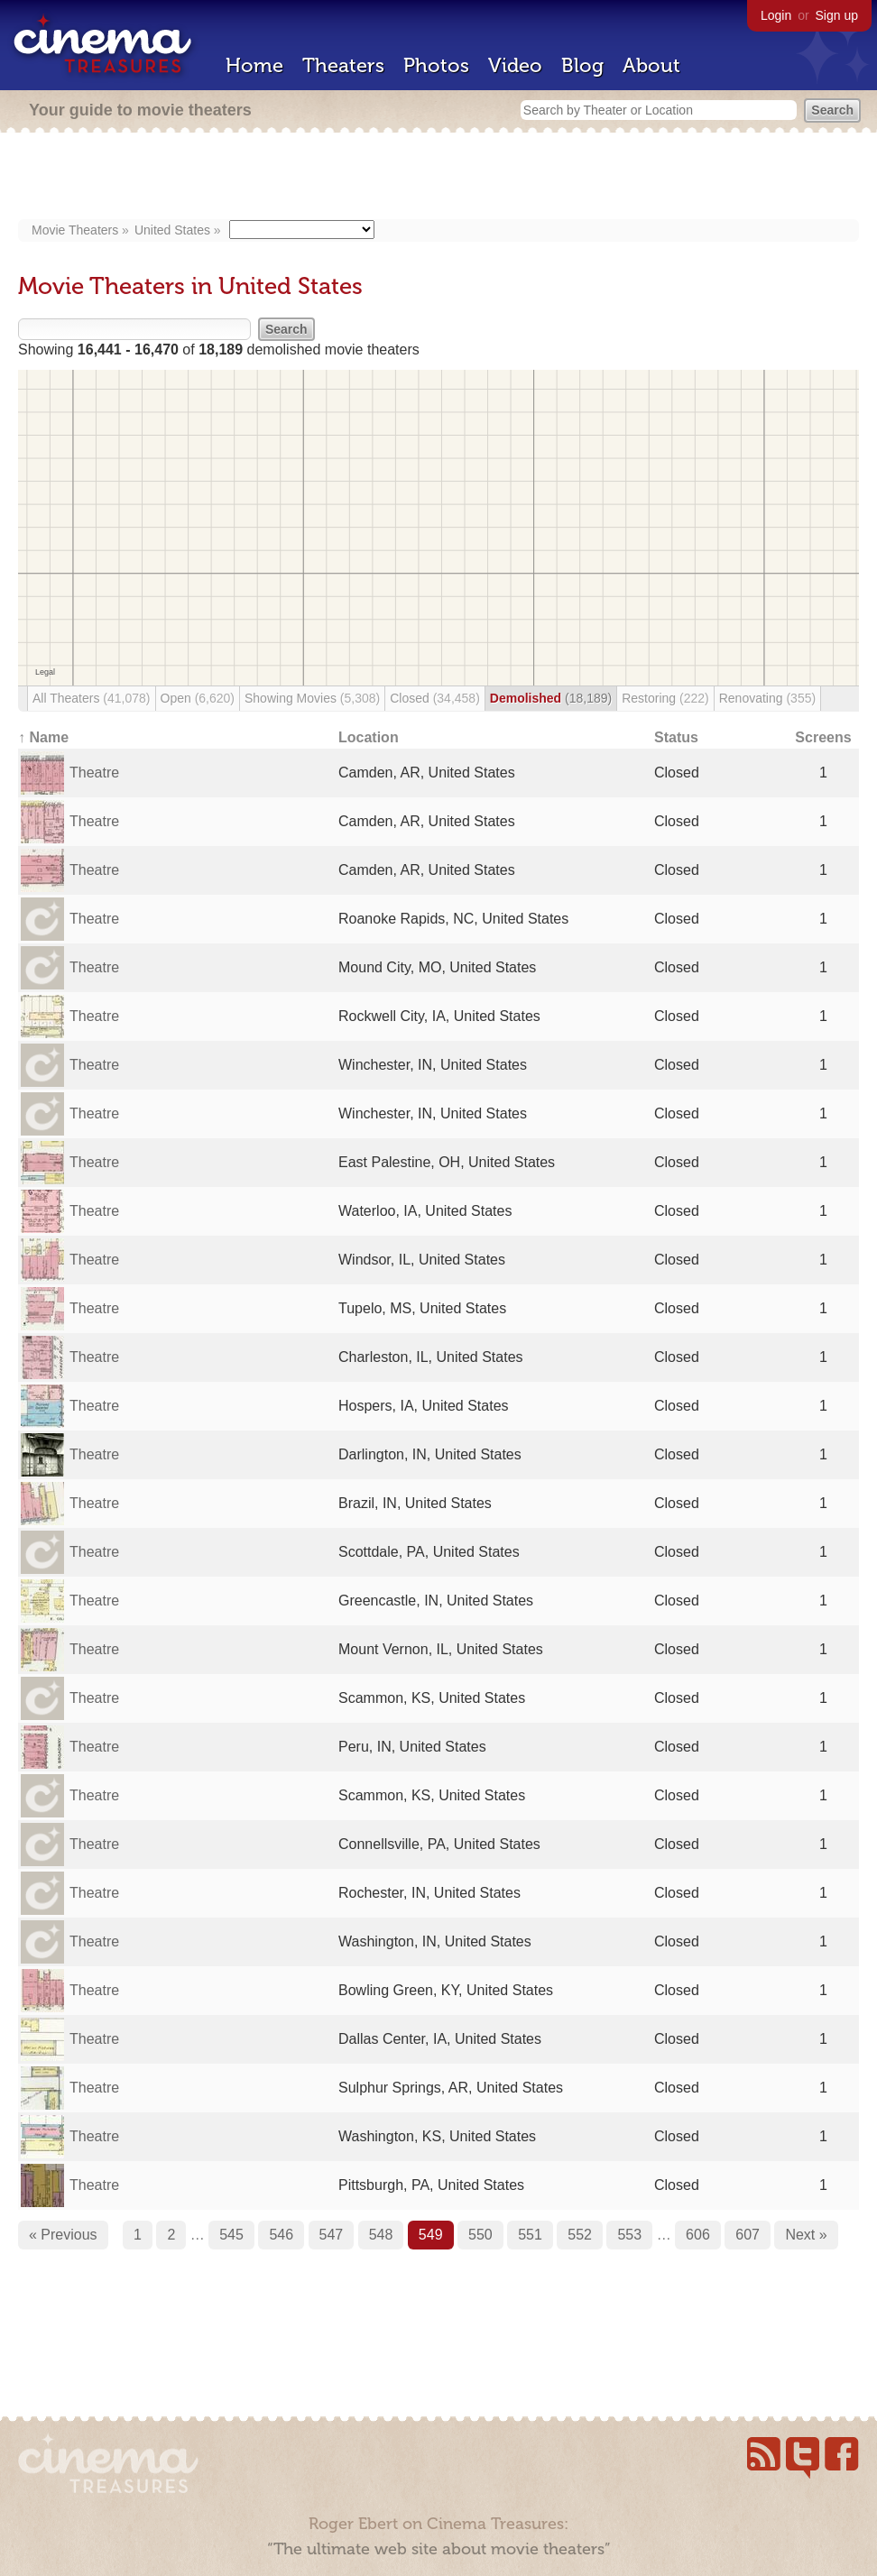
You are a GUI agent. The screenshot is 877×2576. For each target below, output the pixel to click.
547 (331, 2234)
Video (515, 65)
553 (629, 2234)
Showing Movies (312, 698)
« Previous (63, 2234)
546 (281, 2234)
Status (676, 737)
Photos (436, 65)
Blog (582, 65)
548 (381, 2234)
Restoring (665, 698)
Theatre (94, 772)
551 (530, 2234)
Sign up (837, 15)
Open (198, 698)
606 (698, 2234)
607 (747, 2234)
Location (368, 737)
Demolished (551, 698)
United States (172, 230)
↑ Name (43, 737)
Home (254, 65)
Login (776, 15)
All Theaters (91, 698)
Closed (435, 698)
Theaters (343, 65)
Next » (805, 2234)
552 (580, 2234)
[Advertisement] (438, 177)
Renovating (767, 698)
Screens (823, 737)
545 (231, 2234)
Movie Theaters (75, 230)
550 (480, 2234)
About (651, 65)
